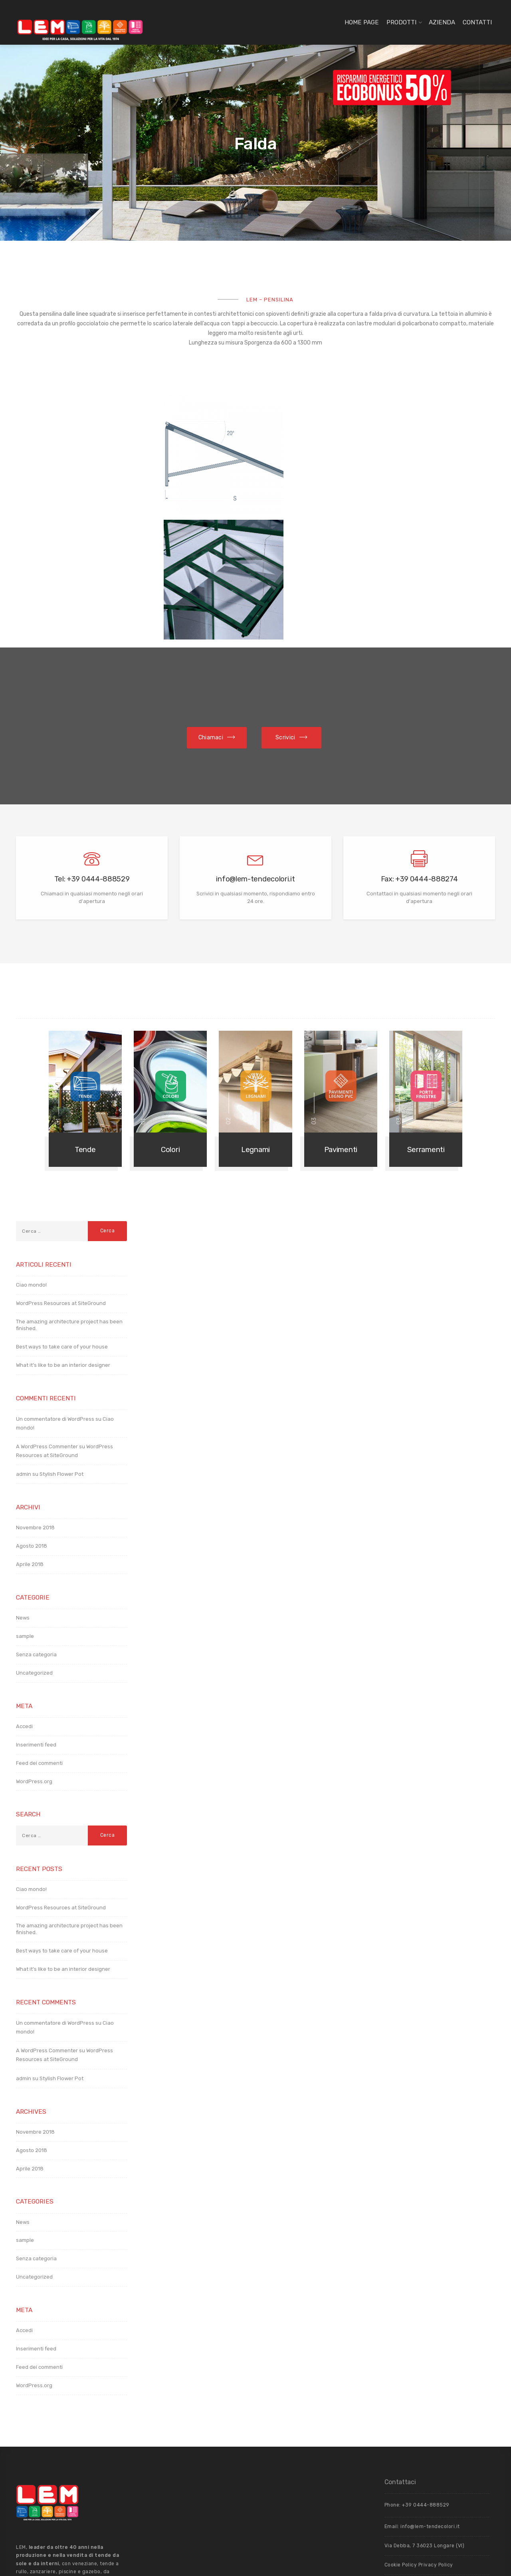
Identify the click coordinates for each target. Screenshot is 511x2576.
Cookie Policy (401, 2445)
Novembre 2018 (35, 1408)
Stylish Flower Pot (61, 1354)
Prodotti (401, 22)
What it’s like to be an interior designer (63, 1245)
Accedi (24, 1607)
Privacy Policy (435, 2445)
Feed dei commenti (39, 1643)
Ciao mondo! (31, 1165)
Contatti (477, 22)
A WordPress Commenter (47, 1327)
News (23, 1498)
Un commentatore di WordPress (55, 1299)
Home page (362, 22)
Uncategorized (34, 1553)
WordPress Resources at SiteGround (61, 1183)
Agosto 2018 (31, 1426)
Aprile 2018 (30, 1444)
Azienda (442, 22)
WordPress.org (34, 1662)
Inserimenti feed (36, 1625)
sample (25, 1516)
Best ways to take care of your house (62, 1227)
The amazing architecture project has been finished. (69, 1205)
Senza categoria (36, 1535)
